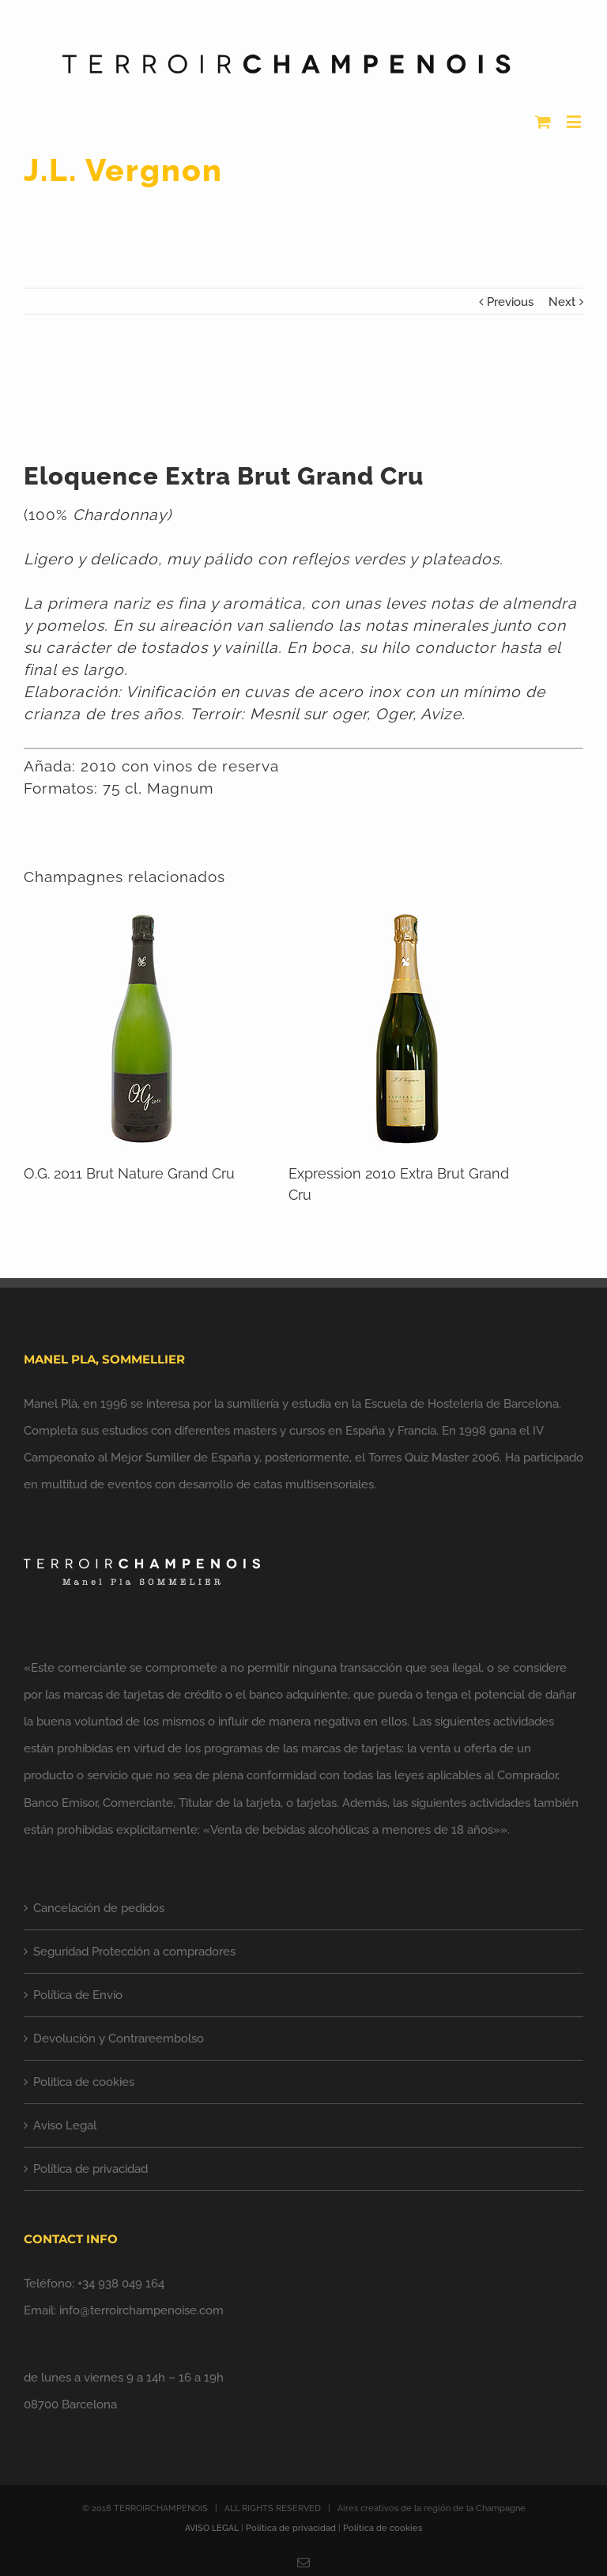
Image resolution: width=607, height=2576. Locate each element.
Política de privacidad (90, 2169)
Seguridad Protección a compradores (134, 1951)
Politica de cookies (83, 2082)
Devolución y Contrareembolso (118, 2038)
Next (562, 302)
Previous (510, 302)
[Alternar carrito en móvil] (543, 121)
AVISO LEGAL (212, 2528)
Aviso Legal (64, 2125)
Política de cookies (382, 2528)
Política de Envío (78, 1995)
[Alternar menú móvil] (575, 121)
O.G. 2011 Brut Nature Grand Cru (129, 1173)
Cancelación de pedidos (98, 1908)
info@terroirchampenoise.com (141, 2310)
